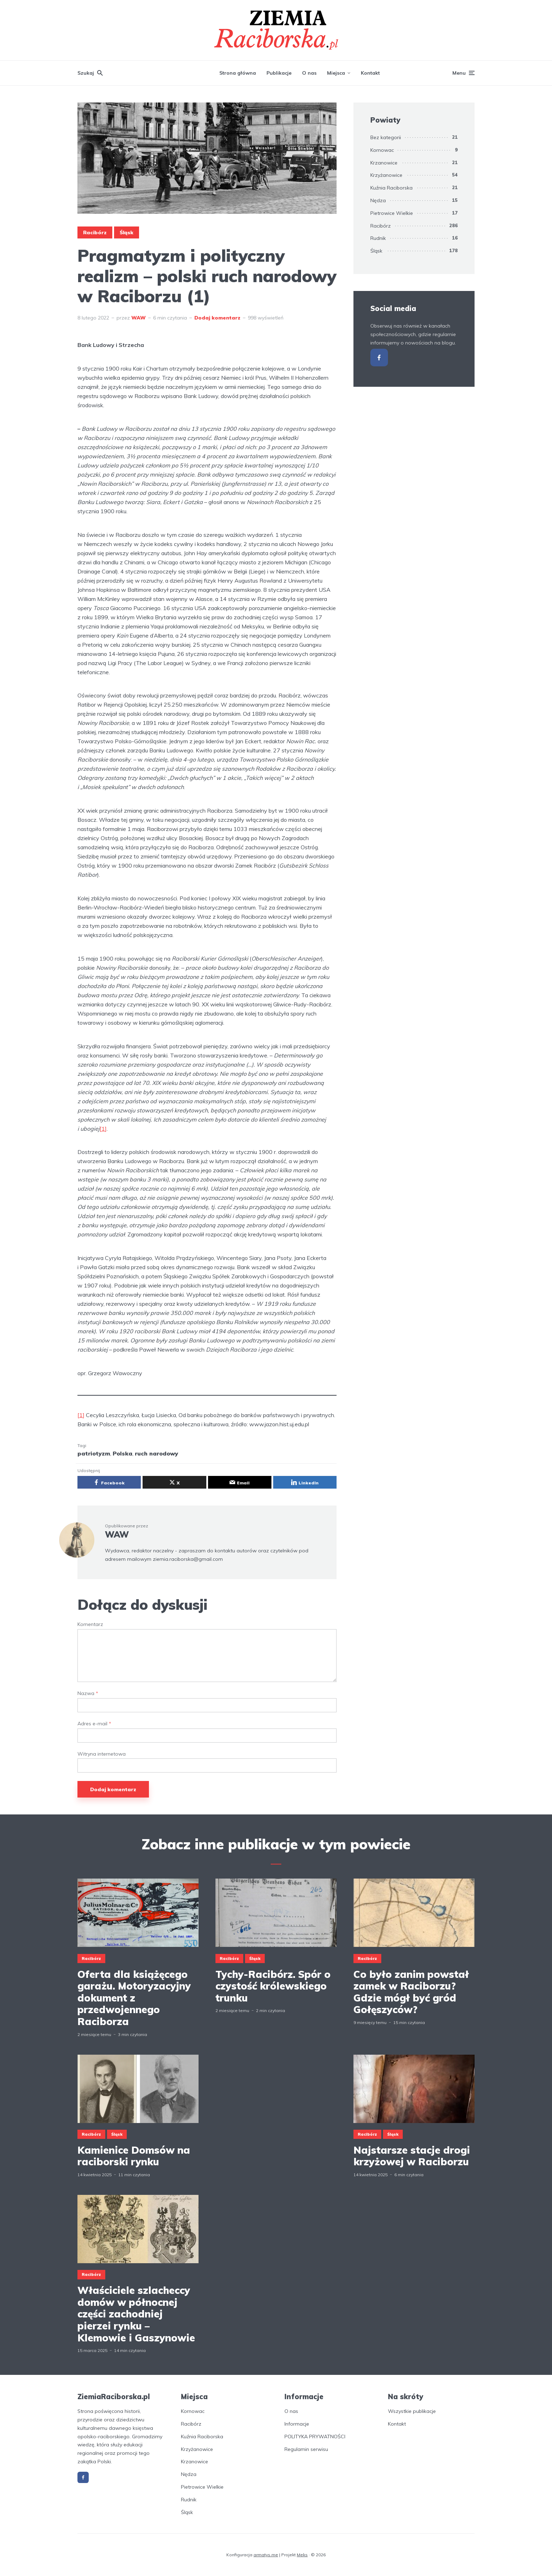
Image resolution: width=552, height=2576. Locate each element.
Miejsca (336, 73)
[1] (103, 1128)
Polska (122, 1453)
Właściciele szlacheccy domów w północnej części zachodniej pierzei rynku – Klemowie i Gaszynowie (136, 2314)
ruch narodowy (156, 1453)
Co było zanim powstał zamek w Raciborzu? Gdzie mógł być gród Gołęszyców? (411, 1992)
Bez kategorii (385, 137)
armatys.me (265, 2554)
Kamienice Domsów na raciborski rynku (133, 2156)
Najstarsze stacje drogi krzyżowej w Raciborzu (411, 2156)
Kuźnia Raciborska (391, 188)
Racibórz (95, 232)
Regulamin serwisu (306, 2449)
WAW (138, 318)
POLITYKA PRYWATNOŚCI (314, 2436)
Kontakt (370, 73)
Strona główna (237, 73)
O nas (309, 73)
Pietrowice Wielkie (391, 213)
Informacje (296, 2424)
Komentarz (90, 1624)
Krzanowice (383, 163)
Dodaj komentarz (217, 318)
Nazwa (87, 1693)
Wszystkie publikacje (412, 2411)
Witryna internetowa (101, 1754)
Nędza (378, 200)
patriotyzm (93, 1453)
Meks (302, 2554)
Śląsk (126, 232)
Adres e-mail (94, 1724)
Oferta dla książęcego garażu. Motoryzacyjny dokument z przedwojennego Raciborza (134, 1998)
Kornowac (382, 150)
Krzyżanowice (386, 175)
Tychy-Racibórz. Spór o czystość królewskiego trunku (273, 1986)
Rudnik (378, 238)
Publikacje (278, 73)
